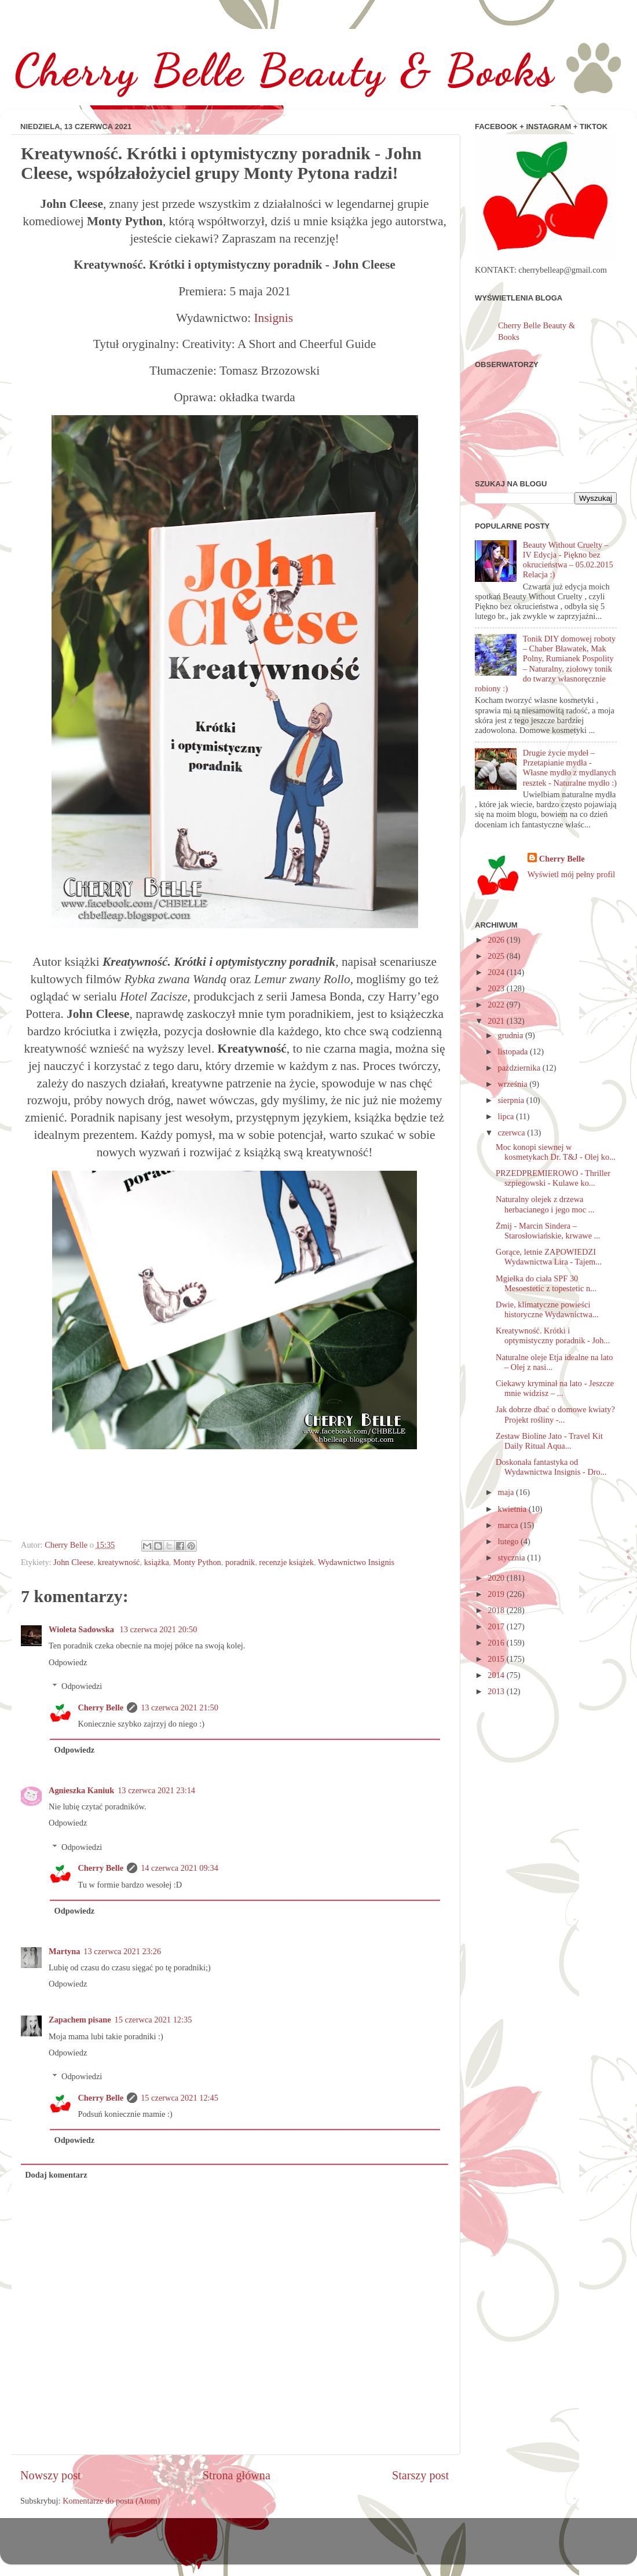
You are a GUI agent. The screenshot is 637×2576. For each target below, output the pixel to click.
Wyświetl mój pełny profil (571, 874)
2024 (497, 972)
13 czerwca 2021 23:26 (122, 1951)
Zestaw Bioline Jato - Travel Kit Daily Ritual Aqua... (549, 1440)
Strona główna (236, 2475)
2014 (497, 1675)
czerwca (513, 1132)
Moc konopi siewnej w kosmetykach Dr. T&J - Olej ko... (556, 1151)
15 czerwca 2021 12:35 (153, 2019)
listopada (514, 1051)
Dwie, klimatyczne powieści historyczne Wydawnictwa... (547, 1309)
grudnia (512, 1035)
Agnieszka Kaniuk (81, 1790)
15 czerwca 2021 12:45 (179, 2097)
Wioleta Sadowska (82, 1629)
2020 (497, 1577)
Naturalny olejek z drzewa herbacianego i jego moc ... (545, 1204)
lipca (507, 1116)
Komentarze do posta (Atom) (111, 2500)
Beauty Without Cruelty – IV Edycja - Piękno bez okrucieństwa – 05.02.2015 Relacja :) (568, 560)
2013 (497, 1691)
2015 (497, 1658)
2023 (497, 988)
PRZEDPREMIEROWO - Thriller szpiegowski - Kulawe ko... (553, 1178)
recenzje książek (286, 1562)
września (514, 1084)
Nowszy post (50, 2475)
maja (507, 1492)
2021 (497, 1020)
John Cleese (73, 1562)
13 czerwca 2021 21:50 (179, 1707)
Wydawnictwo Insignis (356, 1562)
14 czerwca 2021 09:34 (179, 1868)
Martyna (64, 1951)
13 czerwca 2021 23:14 (156, 1790)
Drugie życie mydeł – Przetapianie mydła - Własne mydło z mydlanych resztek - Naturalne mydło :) (570, 767)
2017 (497, 1626)
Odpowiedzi (81, 1686)
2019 (497, 1594)
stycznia (513, 1557)
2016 (497, 1642)
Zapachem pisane (80, 2019)
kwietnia (513, 1509)
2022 (497, 1004)
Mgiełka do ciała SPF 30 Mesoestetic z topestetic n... (546, 1283)
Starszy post (420, 2475)
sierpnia (512, 1100)
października (520, 1067)
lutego (509, 1541)
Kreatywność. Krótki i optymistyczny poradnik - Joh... (553, 1335)
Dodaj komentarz (56, 2174)
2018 (497, 1610)
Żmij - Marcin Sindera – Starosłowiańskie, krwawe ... (548, 1230)
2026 (497, 939)
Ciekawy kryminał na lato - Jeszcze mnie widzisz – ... (555, 1388)
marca (509, 1525)
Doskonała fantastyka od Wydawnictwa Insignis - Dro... (551, 1466)
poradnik (240, 1562)
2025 (497, 956)
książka (156, 1562)
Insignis (273, 318)
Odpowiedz (68, 1662)
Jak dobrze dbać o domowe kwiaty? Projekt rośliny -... (555, 1414)
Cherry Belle (100, 1707)
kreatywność (119, 1562)
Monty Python (197, 1562)
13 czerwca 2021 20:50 (158, 1629)
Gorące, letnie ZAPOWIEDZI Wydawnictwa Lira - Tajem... (549, 1256)
